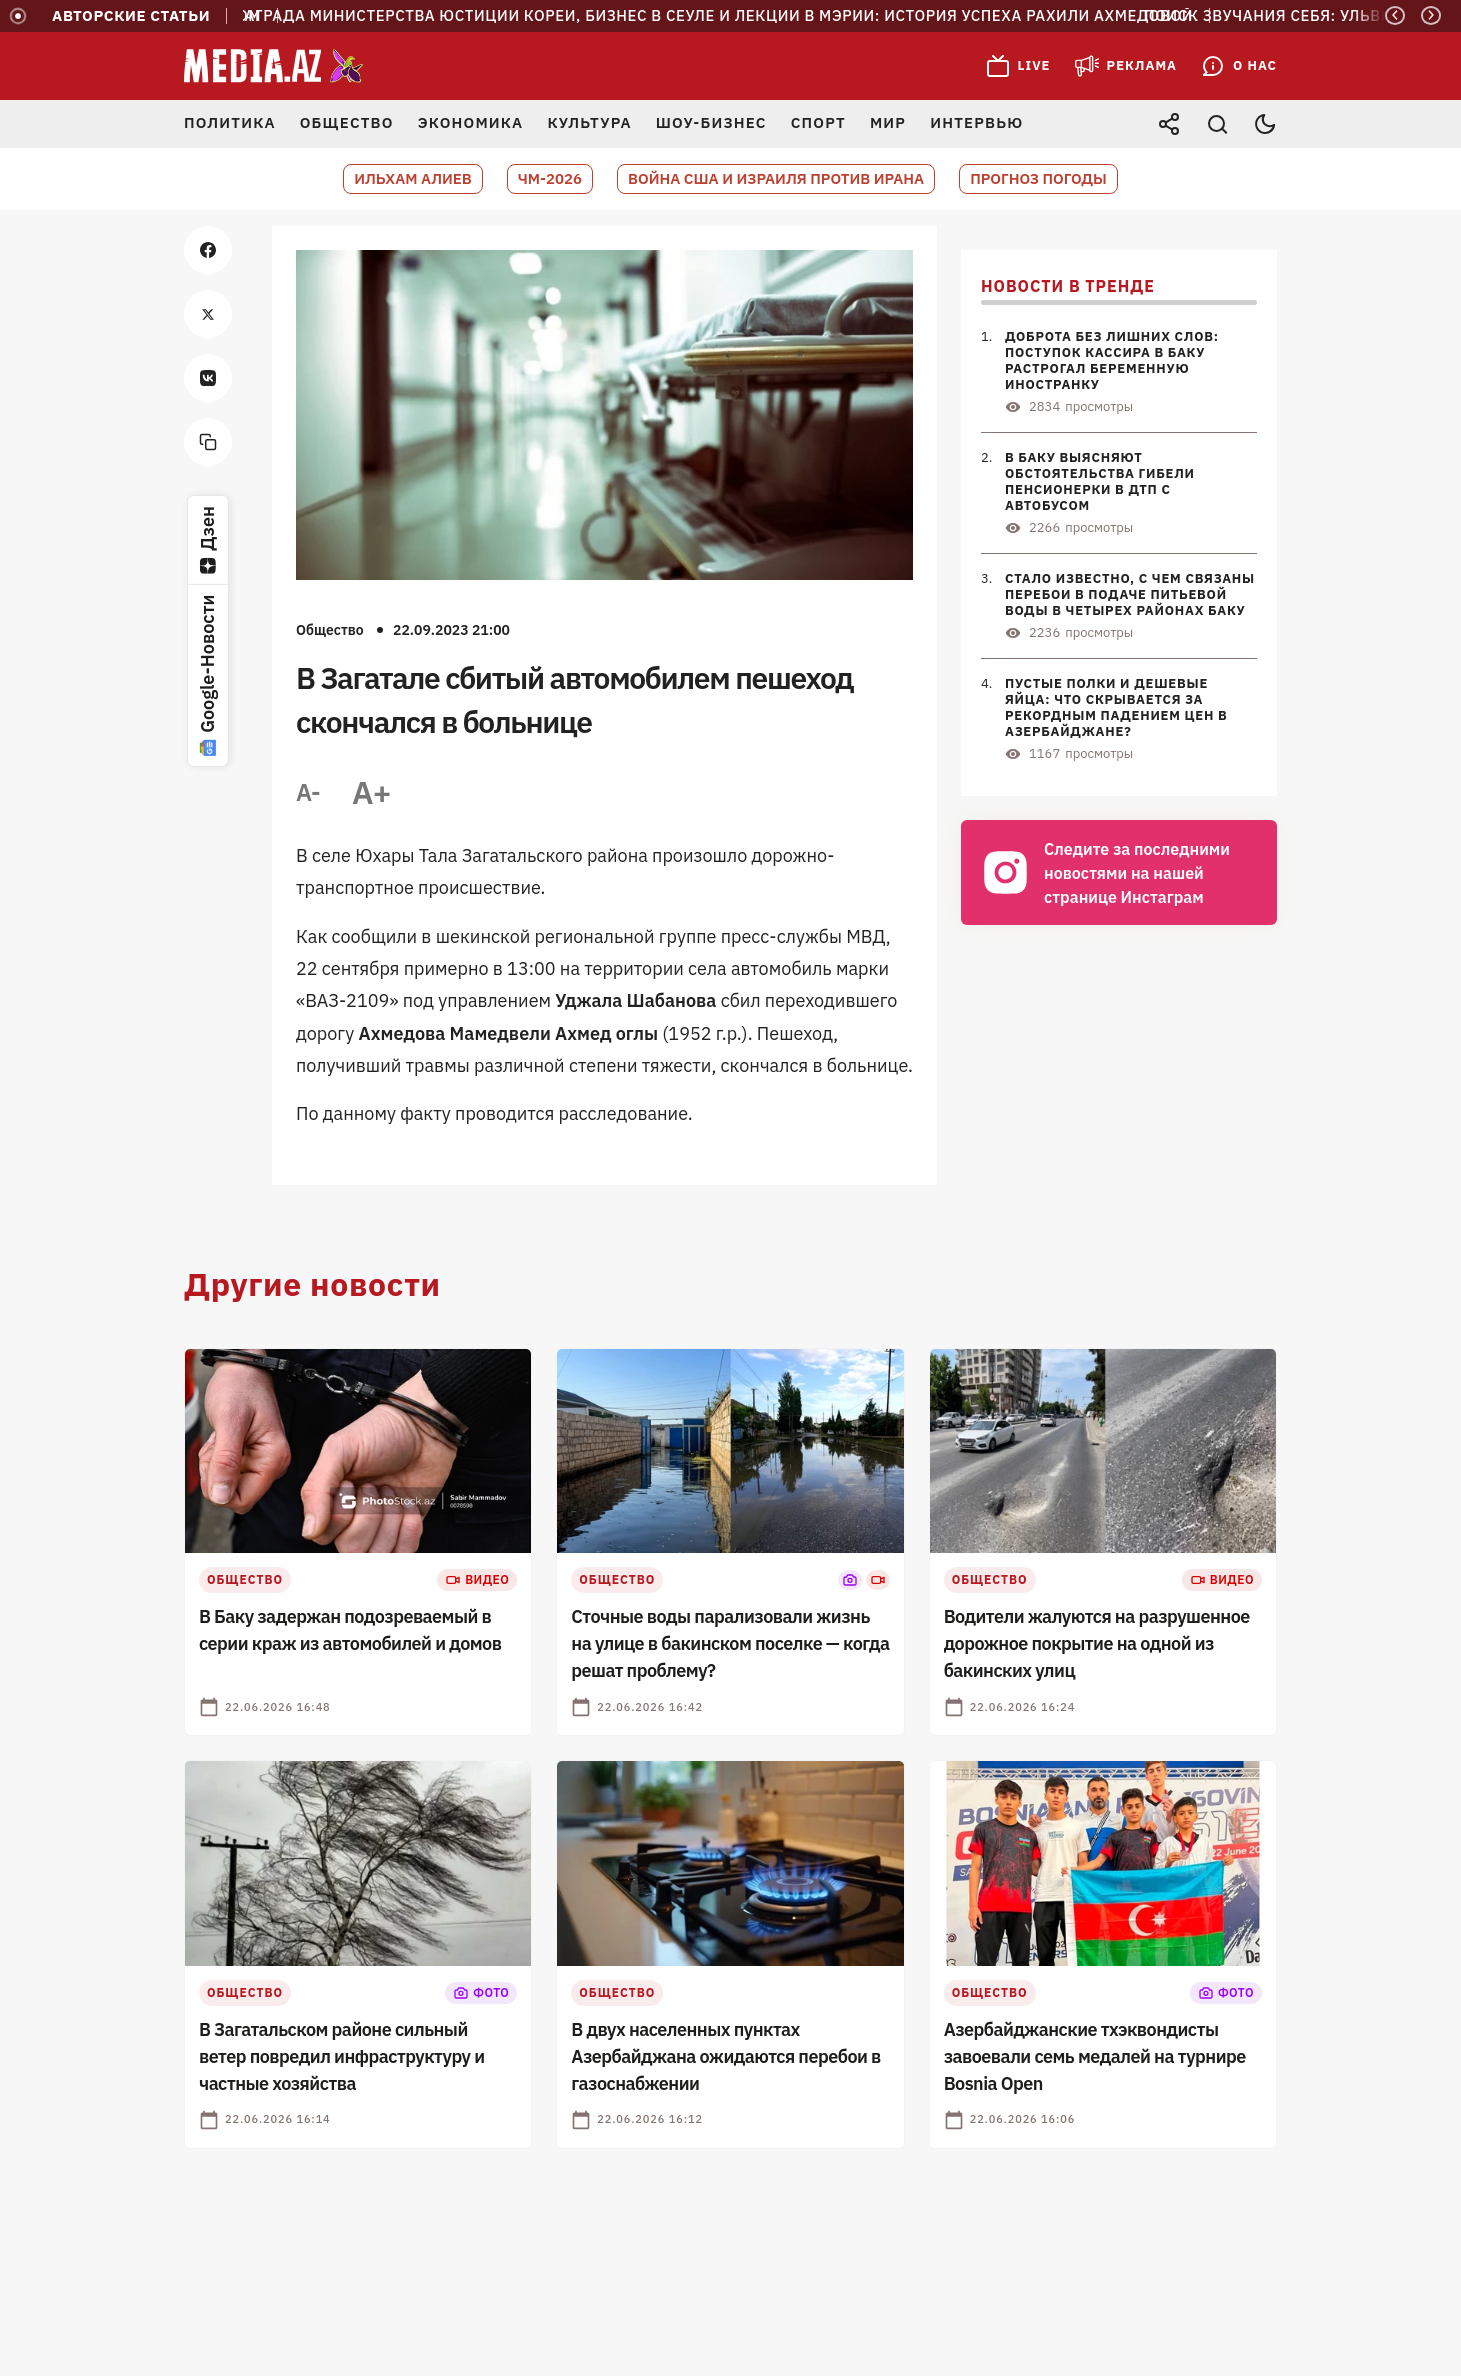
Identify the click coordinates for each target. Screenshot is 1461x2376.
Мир (888, 122)
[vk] (208, 378)
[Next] (1431, 15)
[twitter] (208, 314)
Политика (230, 122)
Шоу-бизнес (711, 122)
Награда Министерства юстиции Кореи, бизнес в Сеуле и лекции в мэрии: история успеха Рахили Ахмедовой (708, 16)
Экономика (471, 122)
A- (308, 792)
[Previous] (1395, 15)
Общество (347, 122)
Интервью (976, 122)
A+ (371, 792)
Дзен (207, 540)
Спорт (818, 122)
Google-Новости (207, 675)
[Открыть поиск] (1217, 124)
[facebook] (208, 250)
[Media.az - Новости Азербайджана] (274, 66)
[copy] (208, 442)
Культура (589, 122)
